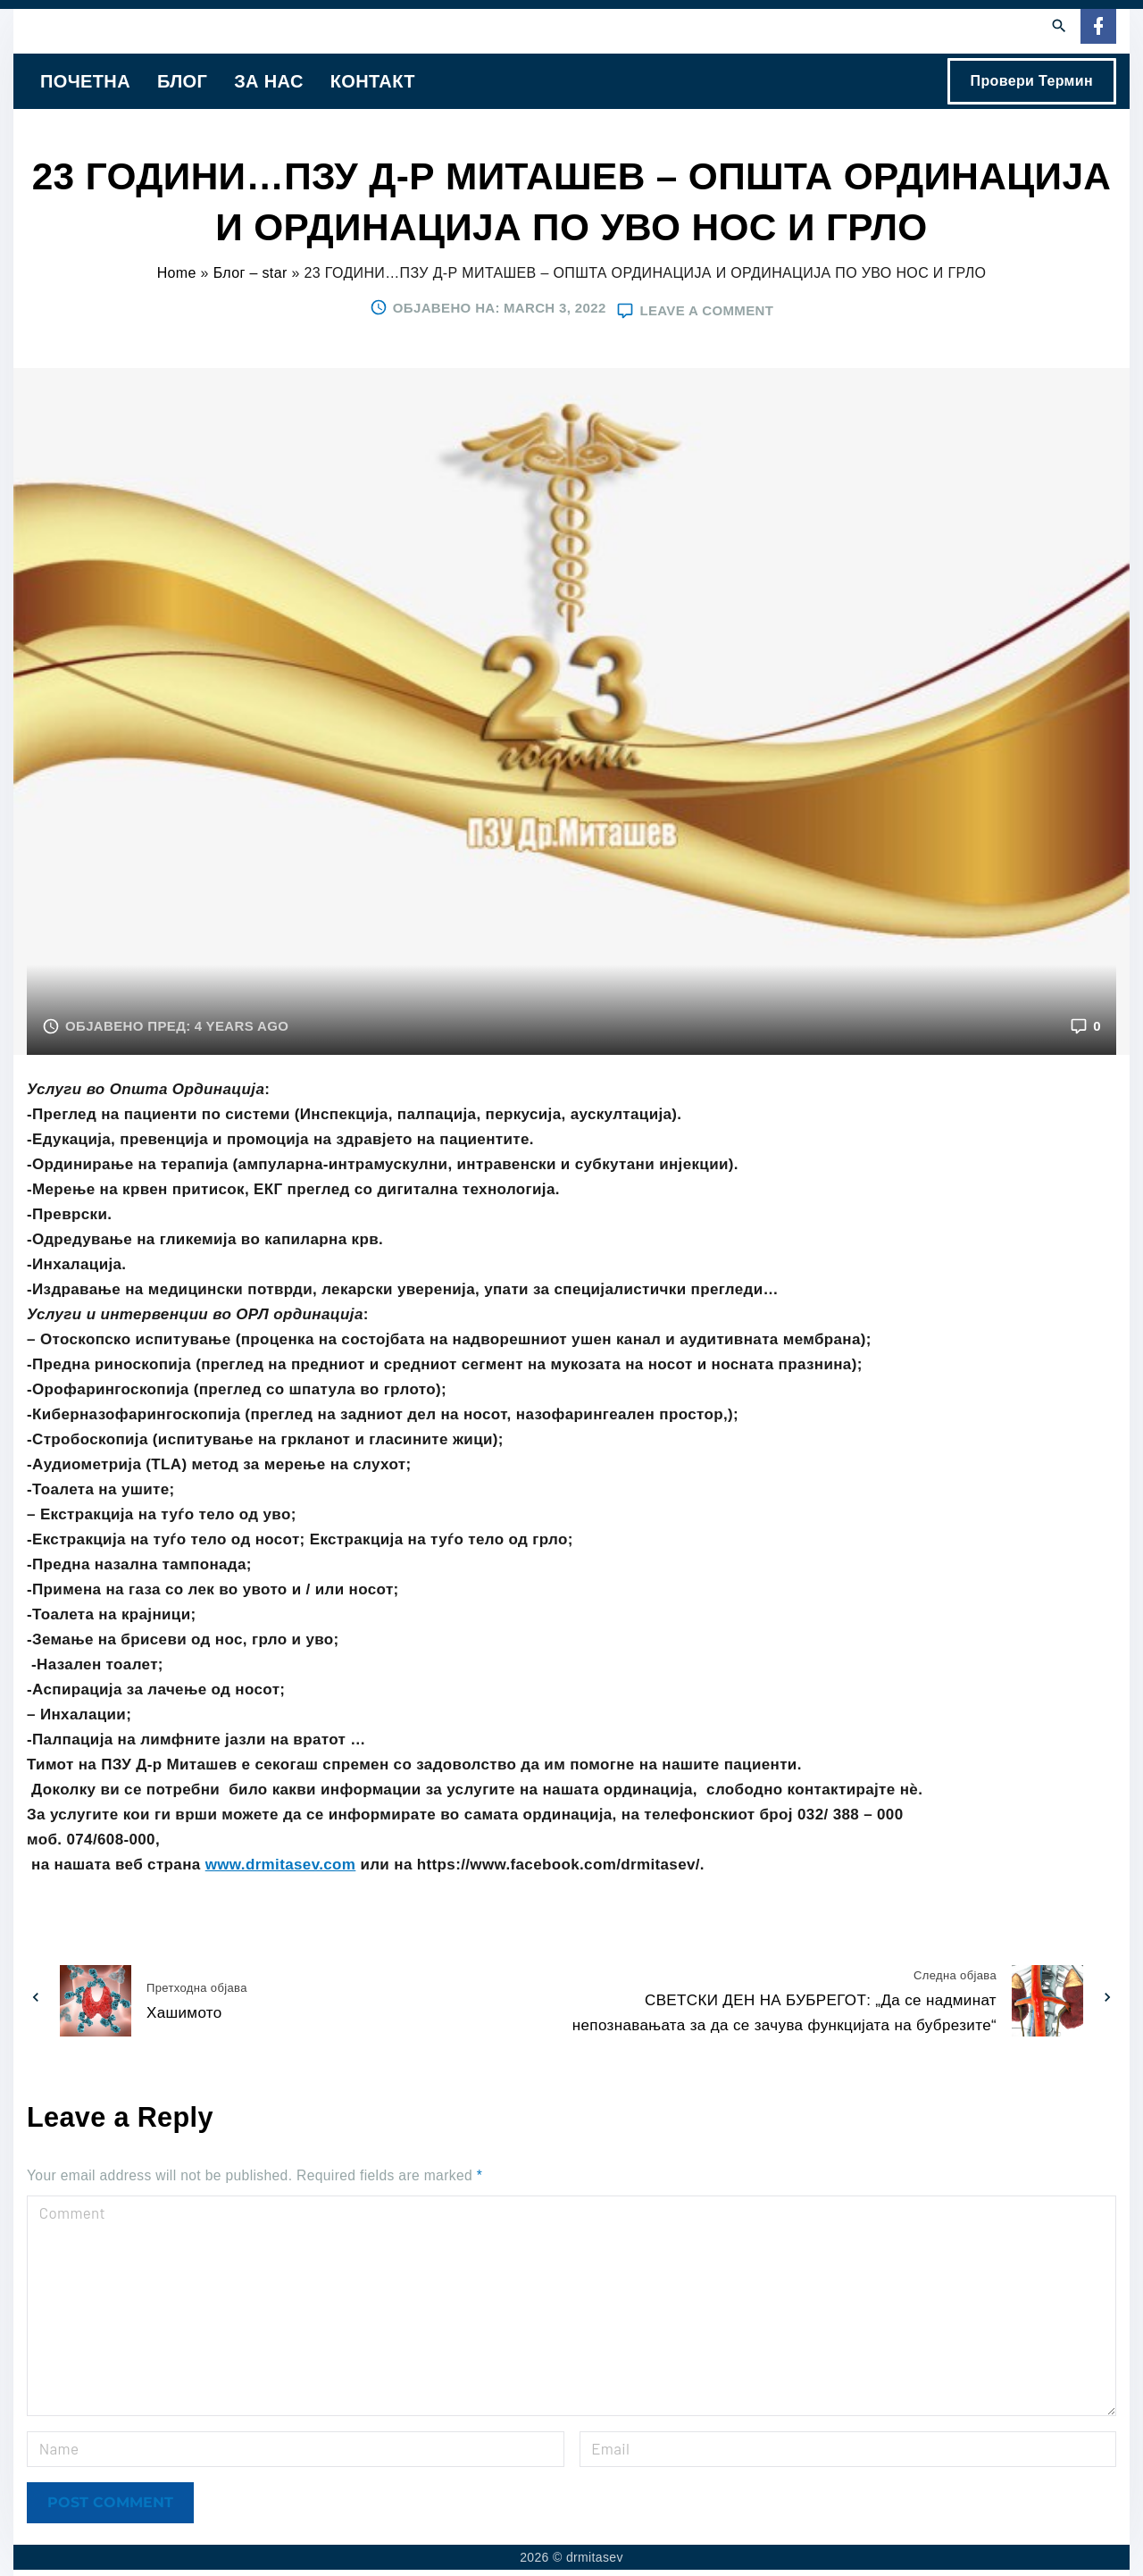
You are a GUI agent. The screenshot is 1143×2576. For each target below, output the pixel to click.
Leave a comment (706, 309)
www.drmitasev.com (280, 1864)
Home (176, 272)
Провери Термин (1032, 80)
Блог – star (250, 272)
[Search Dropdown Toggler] (1059, 26)
